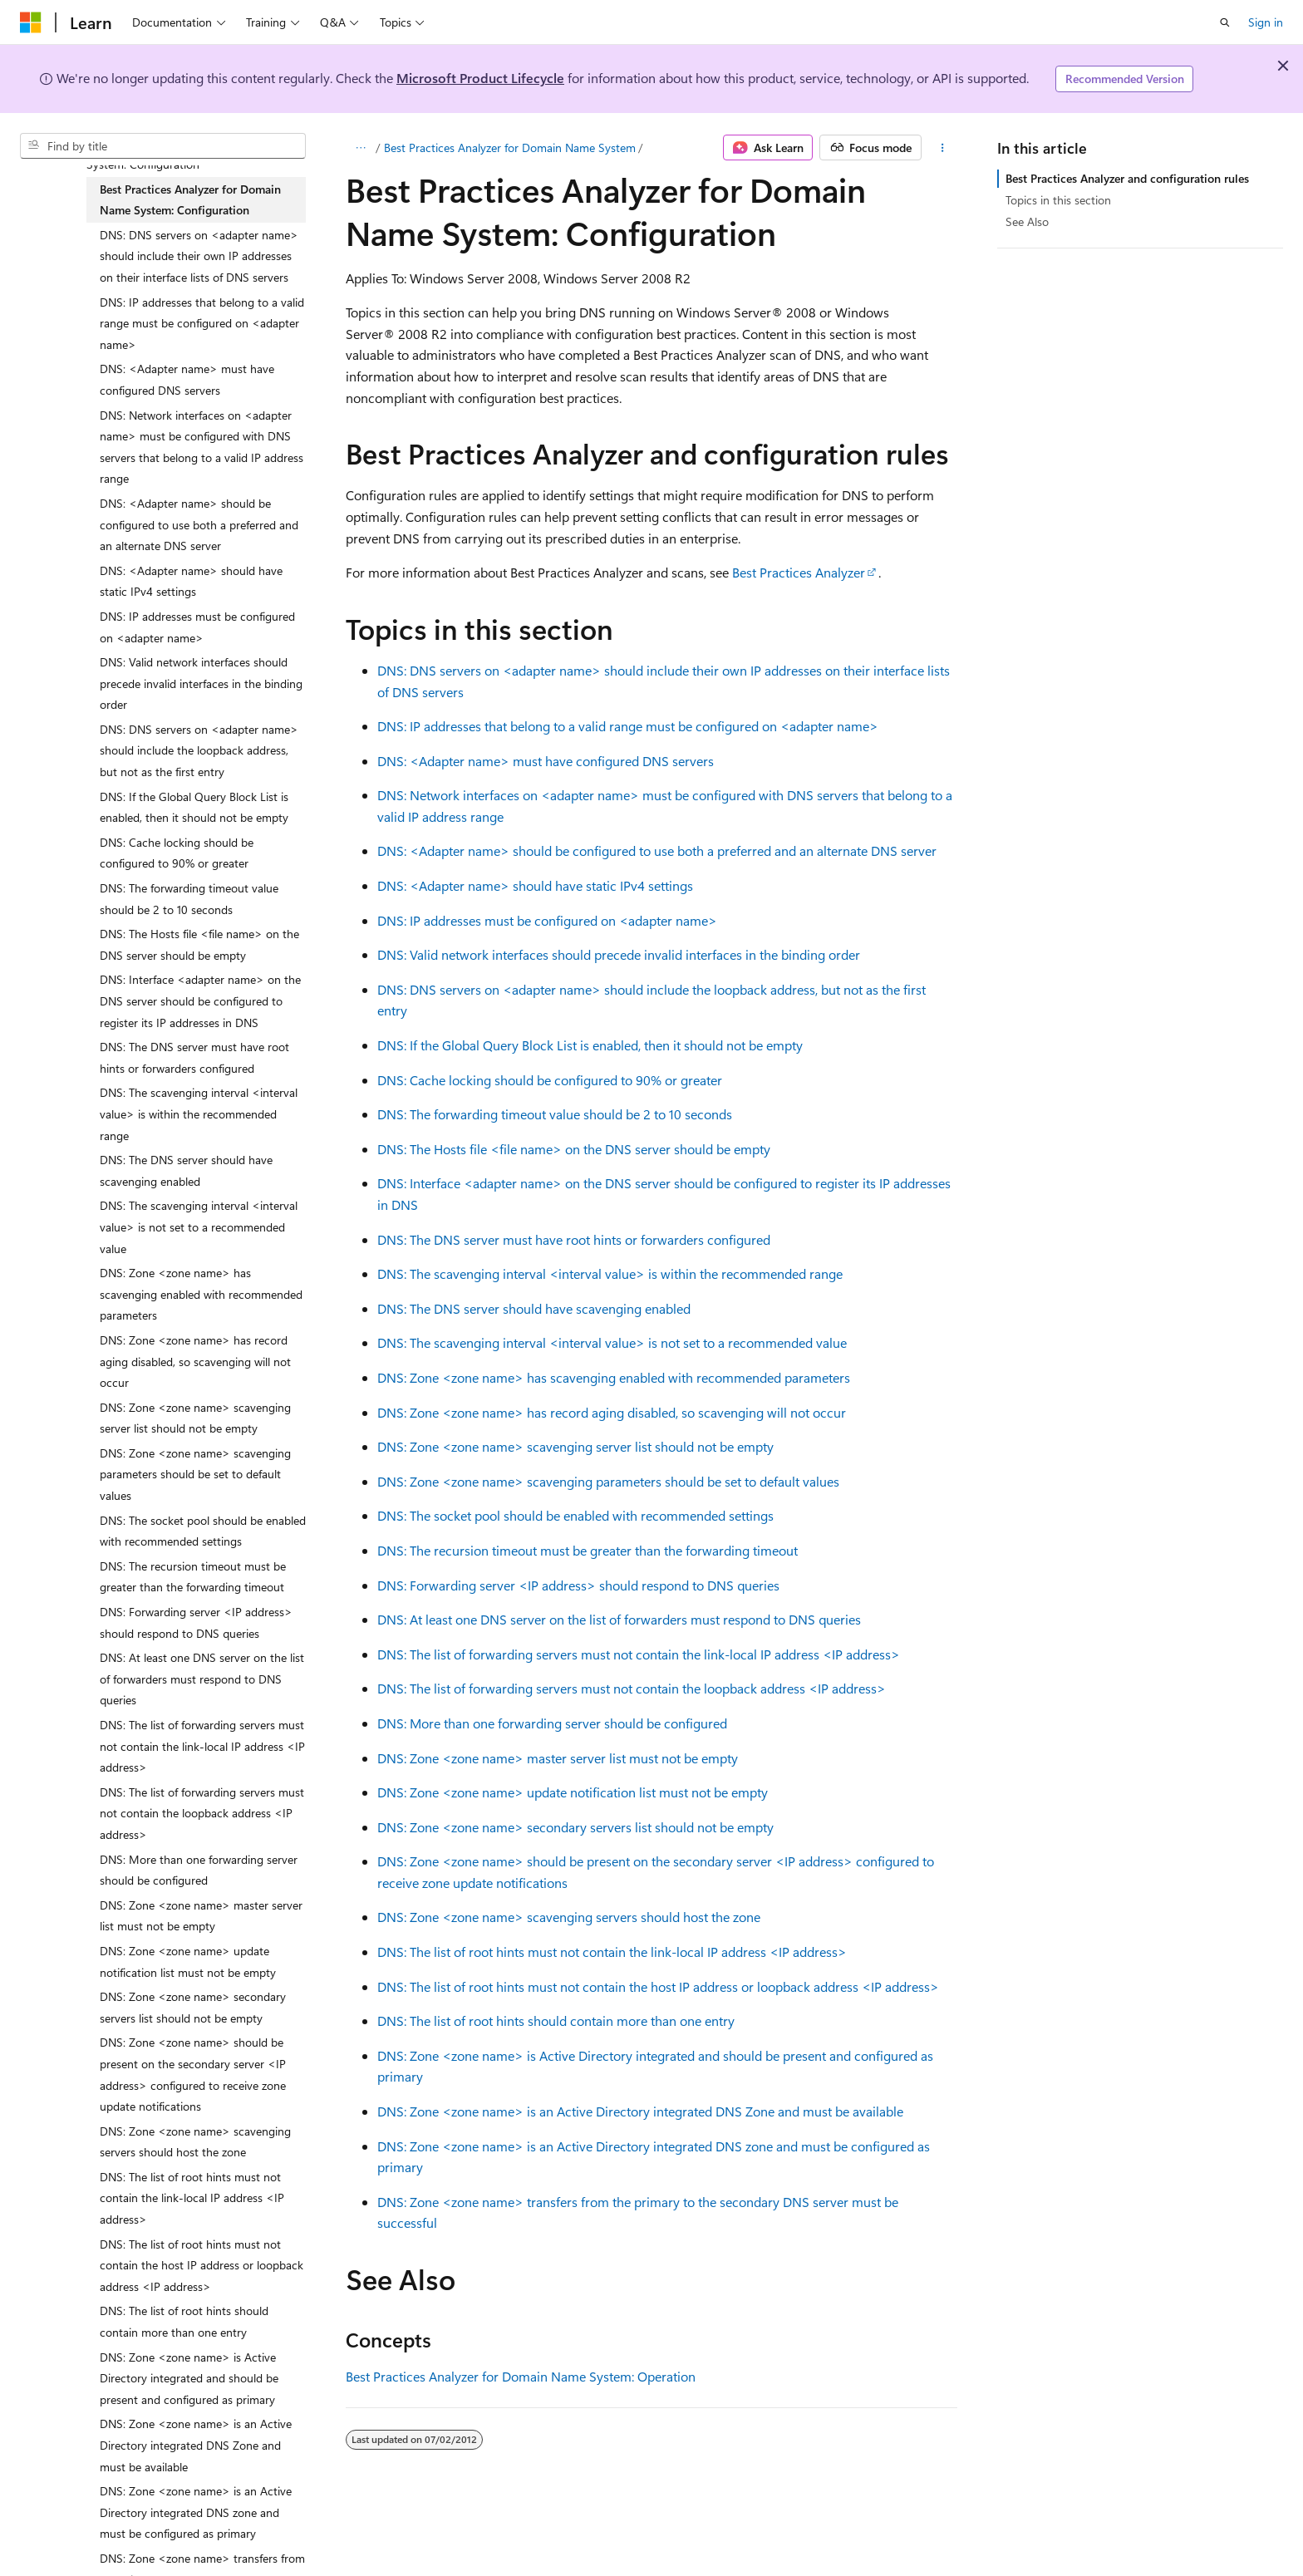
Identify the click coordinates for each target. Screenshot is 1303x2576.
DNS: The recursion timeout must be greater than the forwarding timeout (587, 1550)
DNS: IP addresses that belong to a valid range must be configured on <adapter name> (627, 726)
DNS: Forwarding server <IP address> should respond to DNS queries (578, 1585)
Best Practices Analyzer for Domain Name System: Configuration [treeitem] (190, 200)
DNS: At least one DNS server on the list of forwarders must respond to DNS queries (619, 1619)
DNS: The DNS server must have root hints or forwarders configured (573, 1239)
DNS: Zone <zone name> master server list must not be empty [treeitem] (201, 1915)
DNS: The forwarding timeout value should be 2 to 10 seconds (554, 1114)
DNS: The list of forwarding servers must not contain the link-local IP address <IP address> (638, 1654)
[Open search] (1225, 22)
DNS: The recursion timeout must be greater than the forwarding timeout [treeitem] (193, 1576)
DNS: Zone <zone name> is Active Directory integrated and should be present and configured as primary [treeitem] (189, 2378)
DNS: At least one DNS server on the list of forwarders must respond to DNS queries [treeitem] (202, 1678)
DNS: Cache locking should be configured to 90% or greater (549, 1080)
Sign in (1265, 22)
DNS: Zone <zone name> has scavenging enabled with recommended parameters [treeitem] (201, 1294)
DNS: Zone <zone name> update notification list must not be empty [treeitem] (188, 1961)
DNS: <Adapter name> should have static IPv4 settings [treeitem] (191, 581)
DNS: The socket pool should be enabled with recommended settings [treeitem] (203, 1531)
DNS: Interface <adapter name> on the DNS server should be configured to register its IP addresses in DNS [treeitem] (200, 1000)
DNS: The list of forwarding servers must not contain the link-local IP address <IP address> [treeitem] (202, 1746)
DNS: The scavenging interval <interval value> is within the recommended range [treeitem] (198, 1113)
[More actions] (942, 148)
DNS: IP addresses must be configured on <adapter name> (547, 920)
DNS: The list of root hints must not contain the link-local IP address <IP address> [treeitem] (192, 2198)
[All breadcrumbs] (360, 148)
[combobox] (163, 146)
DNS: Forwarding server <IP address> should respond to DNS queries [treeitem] (196, 1622)
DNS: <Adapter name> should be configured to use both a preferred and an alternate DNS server (657, 850)
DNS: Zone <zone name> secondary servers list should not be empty (575, 1827)
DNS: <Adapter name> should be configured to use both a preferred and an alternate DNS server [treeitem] (199, 524)
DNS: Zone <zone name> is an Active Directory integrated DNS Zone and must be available (640, 2111)
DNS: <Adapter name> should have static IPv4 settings (535, 885)
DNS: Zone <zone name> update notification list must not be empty (572, 1792)
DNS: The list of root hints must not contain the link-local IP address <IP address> (612, 1951)
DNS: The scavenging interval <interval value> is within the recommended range (610, 1273)
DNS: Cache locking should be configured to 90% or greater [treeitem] (176, 853)
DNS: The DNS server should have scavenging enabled (534, 1308)
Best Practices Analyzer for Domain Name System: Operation (521, 2376)
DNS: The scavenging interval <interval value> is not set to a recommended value (612, 1342)
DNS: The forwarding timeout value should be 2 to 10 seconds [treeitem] (189, 898)
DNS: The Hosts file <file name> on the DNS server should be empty (573, 1149)
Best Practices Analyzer (798, 572)
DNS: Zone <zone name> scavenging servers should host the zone (568, 1916)
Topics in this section (1058, 200)
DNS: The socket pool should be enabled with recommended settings (575, 1515)
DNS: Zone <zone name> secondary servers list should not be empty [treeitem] (193, 2007)
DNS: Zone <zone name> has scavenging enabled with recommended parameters (613, 1377)
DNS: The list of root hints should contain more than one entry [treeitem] (184, 2321)
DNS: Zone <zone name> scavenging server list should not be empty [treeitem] (195, 1418)
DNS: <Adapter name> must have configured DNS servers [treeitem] (187, 379)
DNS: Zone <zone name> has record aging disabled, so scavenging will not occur (611, 1412)
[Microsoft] (31, 22)
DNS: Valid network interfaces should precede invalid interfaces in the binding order (618, 954)
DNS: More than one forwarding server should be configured (552, 1723)
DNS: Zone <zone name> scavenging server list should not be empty (575, 1446)
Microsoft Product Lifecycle (480, 77)
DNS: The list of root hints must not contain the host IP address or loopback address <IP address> (658, 1986)
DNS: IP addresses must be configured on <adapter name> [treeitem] (197, 627)
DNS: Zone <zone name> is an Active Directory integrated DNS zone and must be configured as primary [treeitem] (196, 2512)
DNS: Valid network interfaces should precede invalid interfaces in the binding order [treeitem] (201, 683)
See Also (1027, 221)
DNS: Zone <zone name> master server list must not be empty (557, 1758)
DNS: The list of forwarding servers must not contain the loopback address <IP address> (631, 1688)
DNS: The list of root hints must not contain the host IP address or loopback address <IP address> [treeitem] (201, 2265)
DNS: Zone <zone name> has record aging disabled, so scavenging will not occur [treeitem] (195, 1361)
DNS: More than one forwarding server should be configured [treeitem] (198, 1870)
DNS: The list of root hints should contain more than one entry (556, 2020)
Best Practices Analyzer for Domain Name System (510, 147)
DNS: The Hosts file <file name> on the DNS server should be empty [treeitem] (199, 944)
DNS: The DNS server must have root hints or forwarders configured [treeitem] (194, 1057)
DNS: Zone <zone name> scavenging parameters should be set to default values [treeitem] (195, 1474)
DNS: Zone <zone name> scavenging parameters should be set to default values (608, 1481)
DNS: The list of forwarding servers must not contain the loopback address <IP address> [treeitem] (202, 1813)
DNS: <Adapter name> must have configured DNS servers (545, 760)
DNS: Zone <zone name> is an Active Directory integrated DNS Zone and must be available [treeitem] (196, 2445)
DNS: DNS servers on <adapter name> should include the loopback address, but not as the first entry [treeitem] (199, 750)
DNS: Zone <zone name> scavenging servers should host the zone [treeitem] (195, 2142)
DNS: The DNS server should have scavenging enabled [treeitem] (186, 1170)
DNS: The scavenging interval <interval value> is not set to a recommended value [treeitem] (198, 1226)
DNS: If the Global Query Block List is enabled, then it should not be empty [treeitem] (194, 807)
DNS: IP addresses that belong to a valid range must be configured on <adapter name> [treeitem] (202, 323)
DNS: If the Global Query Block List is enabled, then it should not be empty (590, 1045)
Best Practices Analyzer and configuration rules (1127, 178)
